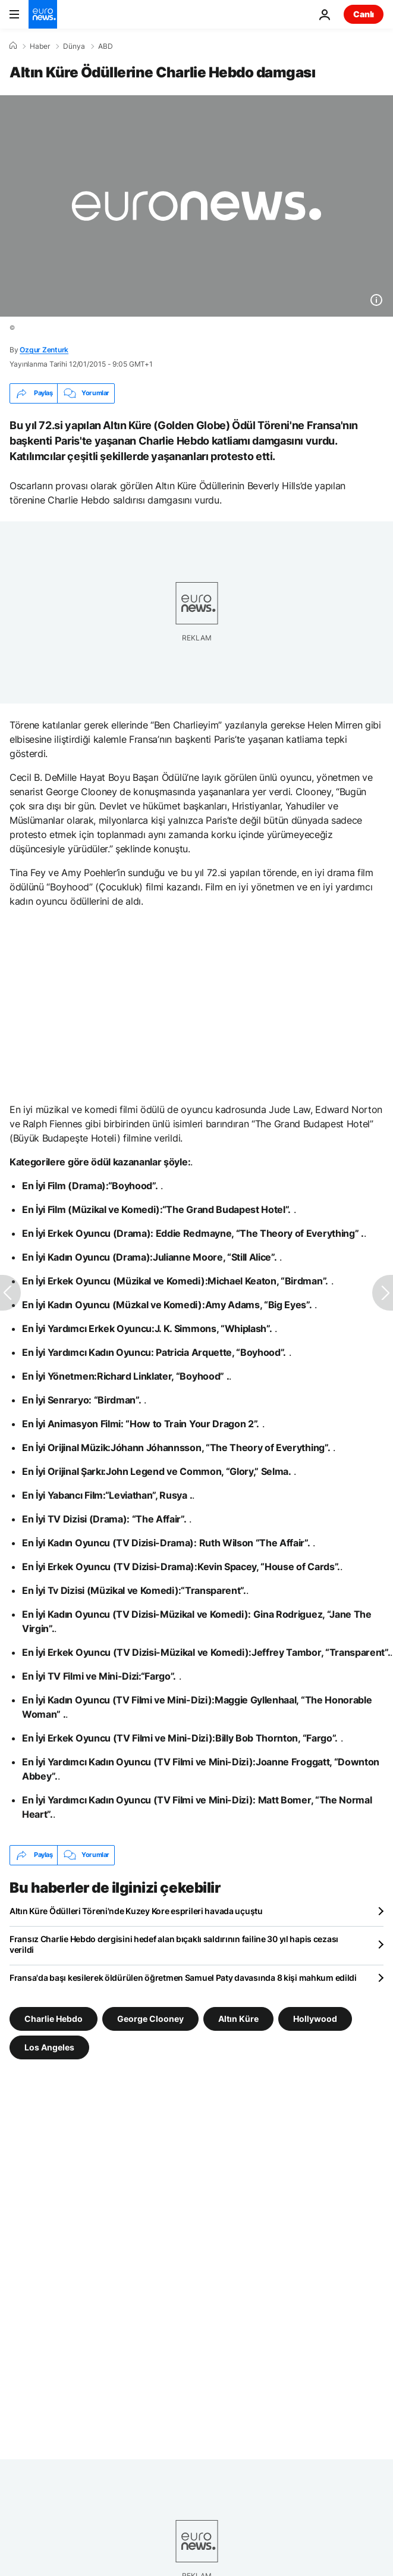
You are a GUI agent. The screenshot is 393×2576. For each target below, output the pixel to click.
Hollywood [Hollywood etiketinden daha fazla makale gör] (315, 2018)
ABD (105, 46)
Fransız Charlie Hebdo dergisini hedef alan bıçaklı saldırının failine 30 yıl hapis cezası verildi (174, 1944)
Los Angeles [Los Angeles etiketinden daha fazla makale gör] (49, 2047)
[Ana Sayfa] (13, 46)
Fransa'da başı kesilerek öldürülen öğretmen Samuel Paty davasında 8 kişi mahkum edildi (183, 1977)
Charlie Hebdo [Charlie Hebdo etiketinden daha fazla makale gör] (53, 2018)
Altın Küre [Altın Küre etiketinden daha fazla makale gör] (238, 2018)
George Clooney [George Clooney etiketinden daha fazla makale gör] (150, 2018)
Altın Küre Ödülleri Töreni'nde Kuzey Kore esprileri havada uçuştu (136, 1911)
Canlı (363, 14)
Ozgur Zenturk (44, 349)
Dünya (74, 46)
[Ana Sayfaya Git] (43, 14)
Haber (40, 46)
